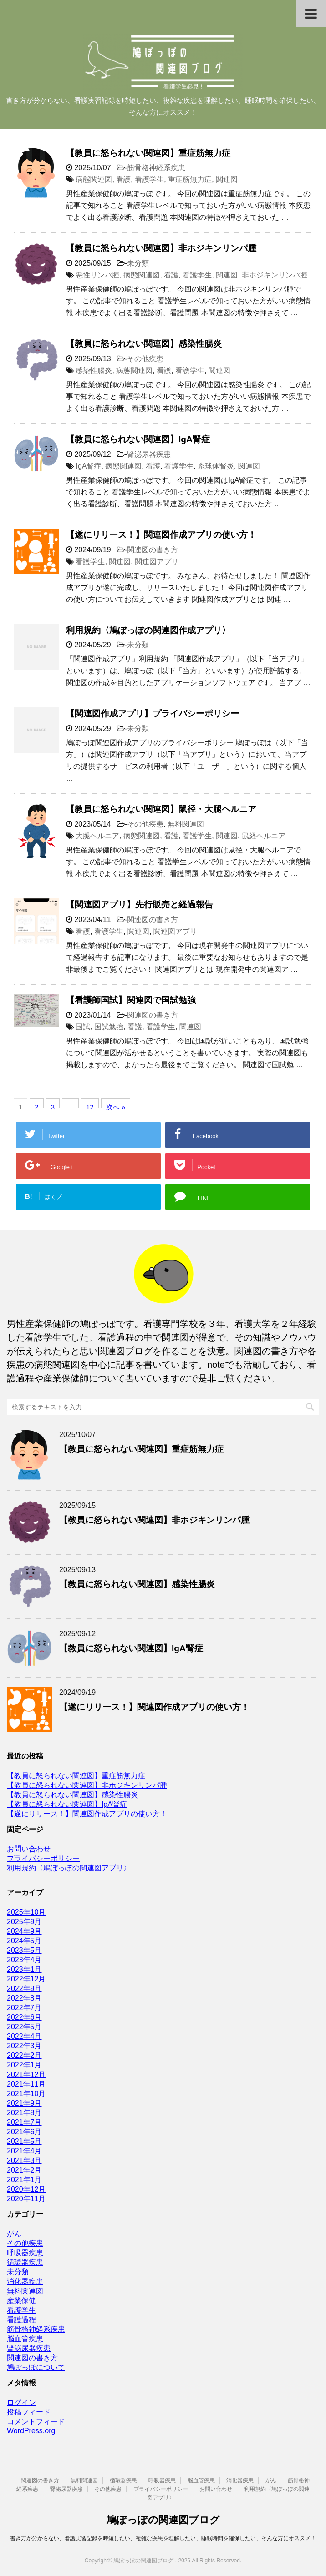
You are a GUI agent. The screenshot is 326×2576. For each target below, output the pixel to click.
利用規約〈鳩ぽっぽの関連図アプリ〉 (69, 1868)
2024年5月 (24, 1941)
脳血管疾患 (25, 2339)
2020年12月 (26, 2189)
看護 (123, 179)
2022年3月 (24, 2046)
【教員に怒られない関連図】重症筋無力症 (148, 153)
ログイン (21, 2402)
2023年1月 (24, 1969)
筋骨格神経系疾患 (156, 167)
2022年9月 (24, 1988)
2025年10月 (26, 1912)
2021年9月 (24, 2103)
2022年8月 (24, 1998)
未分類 (138, 263)
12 (90, 1105)
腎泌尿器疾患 (149, 454)
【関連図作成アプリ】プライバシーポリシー (152, 713)
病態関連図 (94, 179)
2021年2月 (24, 2170)
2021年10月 (26, 2093)
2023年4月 (24, 1960)
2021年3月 (24, 2160)
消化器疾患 (25, 2281)
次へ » (116, 1105)
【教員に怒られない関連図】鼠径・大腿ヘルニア (161, 809)
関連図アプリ (156, 561)
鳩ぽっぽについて (36, 2367)
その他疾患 (145, 359)
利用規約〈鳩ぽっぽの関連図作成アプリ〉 (148, 630)
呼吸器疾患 (25, 2253)
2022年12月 (26, 1979)
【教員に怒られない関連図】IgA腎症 (138, 439)
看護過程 (21, 2320)
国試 (83, 1027)
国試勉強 (108, 1027)
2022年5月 (24, 2027)
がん (14, 2234)
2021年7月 (24, 2122)
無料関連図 (186, 824)
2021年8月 (24, 2113)
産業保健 (21, 2300)
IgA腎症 (88, 466)
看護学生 (149, 179)
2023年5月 (24, 1950)
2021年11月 (26, 2084)
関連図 (227, 179)
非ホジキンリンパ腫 (274, 275)
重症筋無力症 (190, 179)
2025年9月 (24, 1922)
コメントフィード (36, 2421)
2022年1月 (24, 2065)
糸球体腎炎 (216, 466)
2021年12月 (26, 2074)
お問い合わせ (29, 1849)
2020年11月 (26, 2199)
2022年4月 (24, 2036)
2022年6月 (24, 2017)
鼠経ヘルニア (263, 836)
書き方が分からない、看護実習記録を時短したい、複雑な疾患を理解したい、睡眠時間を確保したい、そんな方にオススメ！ (163, 2538)
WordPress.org (31, 2431)
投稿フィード (29, 2412)
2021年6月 (24, 2132)
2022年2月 (24, 2055)
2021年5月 (24, 2141)
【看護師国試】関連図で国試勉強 (131, 1000)
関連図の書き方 (152, 550)
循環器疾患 (25, 2262)
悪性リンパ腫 (97, 275)
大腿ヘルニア (97, 836)
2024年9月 (24, 1931)
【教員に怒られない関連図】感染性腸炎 (144, 343)
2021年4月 (24, 2151)
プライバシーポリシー (43, 1858)
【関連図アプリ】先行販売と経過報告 (139, 904)
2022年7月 (24, 2007)
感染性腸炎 (94, 370)
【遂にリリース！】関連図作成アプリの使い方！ (161, 534)
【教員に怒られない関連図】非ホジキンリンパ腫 (161, 248)
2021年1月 (24, 2179)
